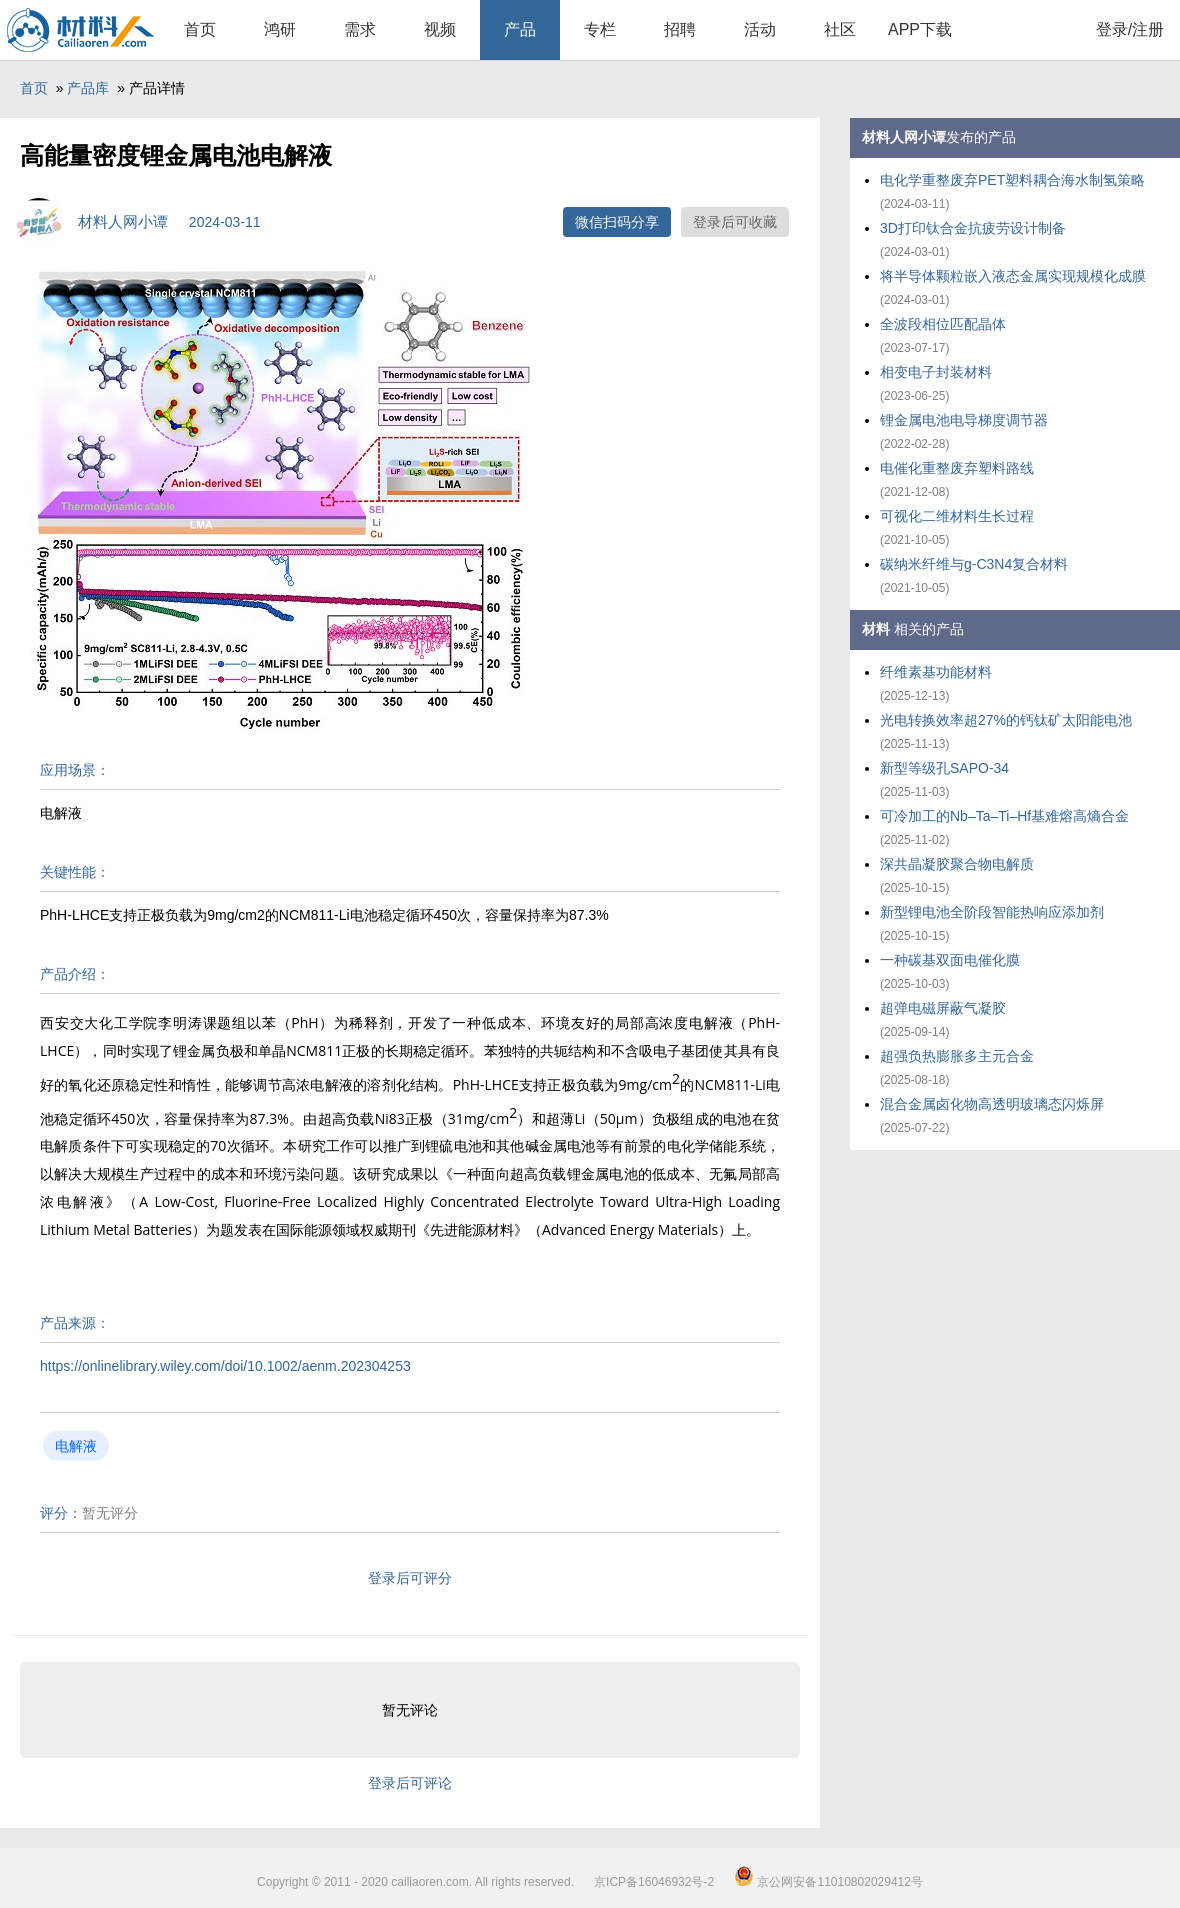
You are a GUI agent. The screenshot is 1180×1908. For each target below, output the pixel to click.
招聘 (680, 29)
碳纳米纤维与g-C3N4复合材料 (974, 564)
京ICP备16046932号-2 (654, 1882)
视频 (440, 29)
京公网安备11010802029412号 (828, 1882)
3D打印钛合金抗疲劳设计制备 (973, 228)
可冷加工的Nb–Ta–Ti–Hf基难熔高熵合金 (1004, 816)
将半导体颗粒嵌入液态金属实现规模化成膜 (1013, 276)
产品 (520, 29)
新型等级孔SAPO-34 (944, 768)
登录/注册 (1130, 29)
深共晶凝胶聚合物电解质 (957, 864)
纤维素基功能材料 (936, 672)
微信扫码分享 (617, 222)
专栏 (600, 29)
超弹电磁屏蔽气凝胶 (943, 1008)
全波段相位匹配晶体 (943, 324)
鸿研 (280, 29)
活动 (760, 29)
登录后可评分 (410, 1578)
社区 (840, 29)
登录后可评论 (410, 1783)
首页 (200, 29)
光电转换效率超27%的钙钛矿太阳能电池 (1006, 720)
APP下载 (920, 29)
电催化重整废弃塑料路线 (957, 468)
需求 (360, 29)
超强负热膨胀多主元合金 (957, 1056)
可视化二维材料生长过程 (957, 516)
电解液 (76, 1446)
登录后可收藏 (735, 222)
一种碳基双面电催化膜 (950, 960)
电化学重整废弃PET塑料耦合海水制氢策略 (1012, 180)
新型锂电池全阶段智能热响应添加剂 (992, 912)
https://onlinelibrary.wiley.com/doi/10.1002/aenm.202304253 (225, 1366)
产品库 (88, 88)
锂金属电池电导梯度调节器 (964, 420)
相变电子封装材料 (936, 372)
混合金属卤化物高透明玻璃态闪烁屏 (992, 1104)
